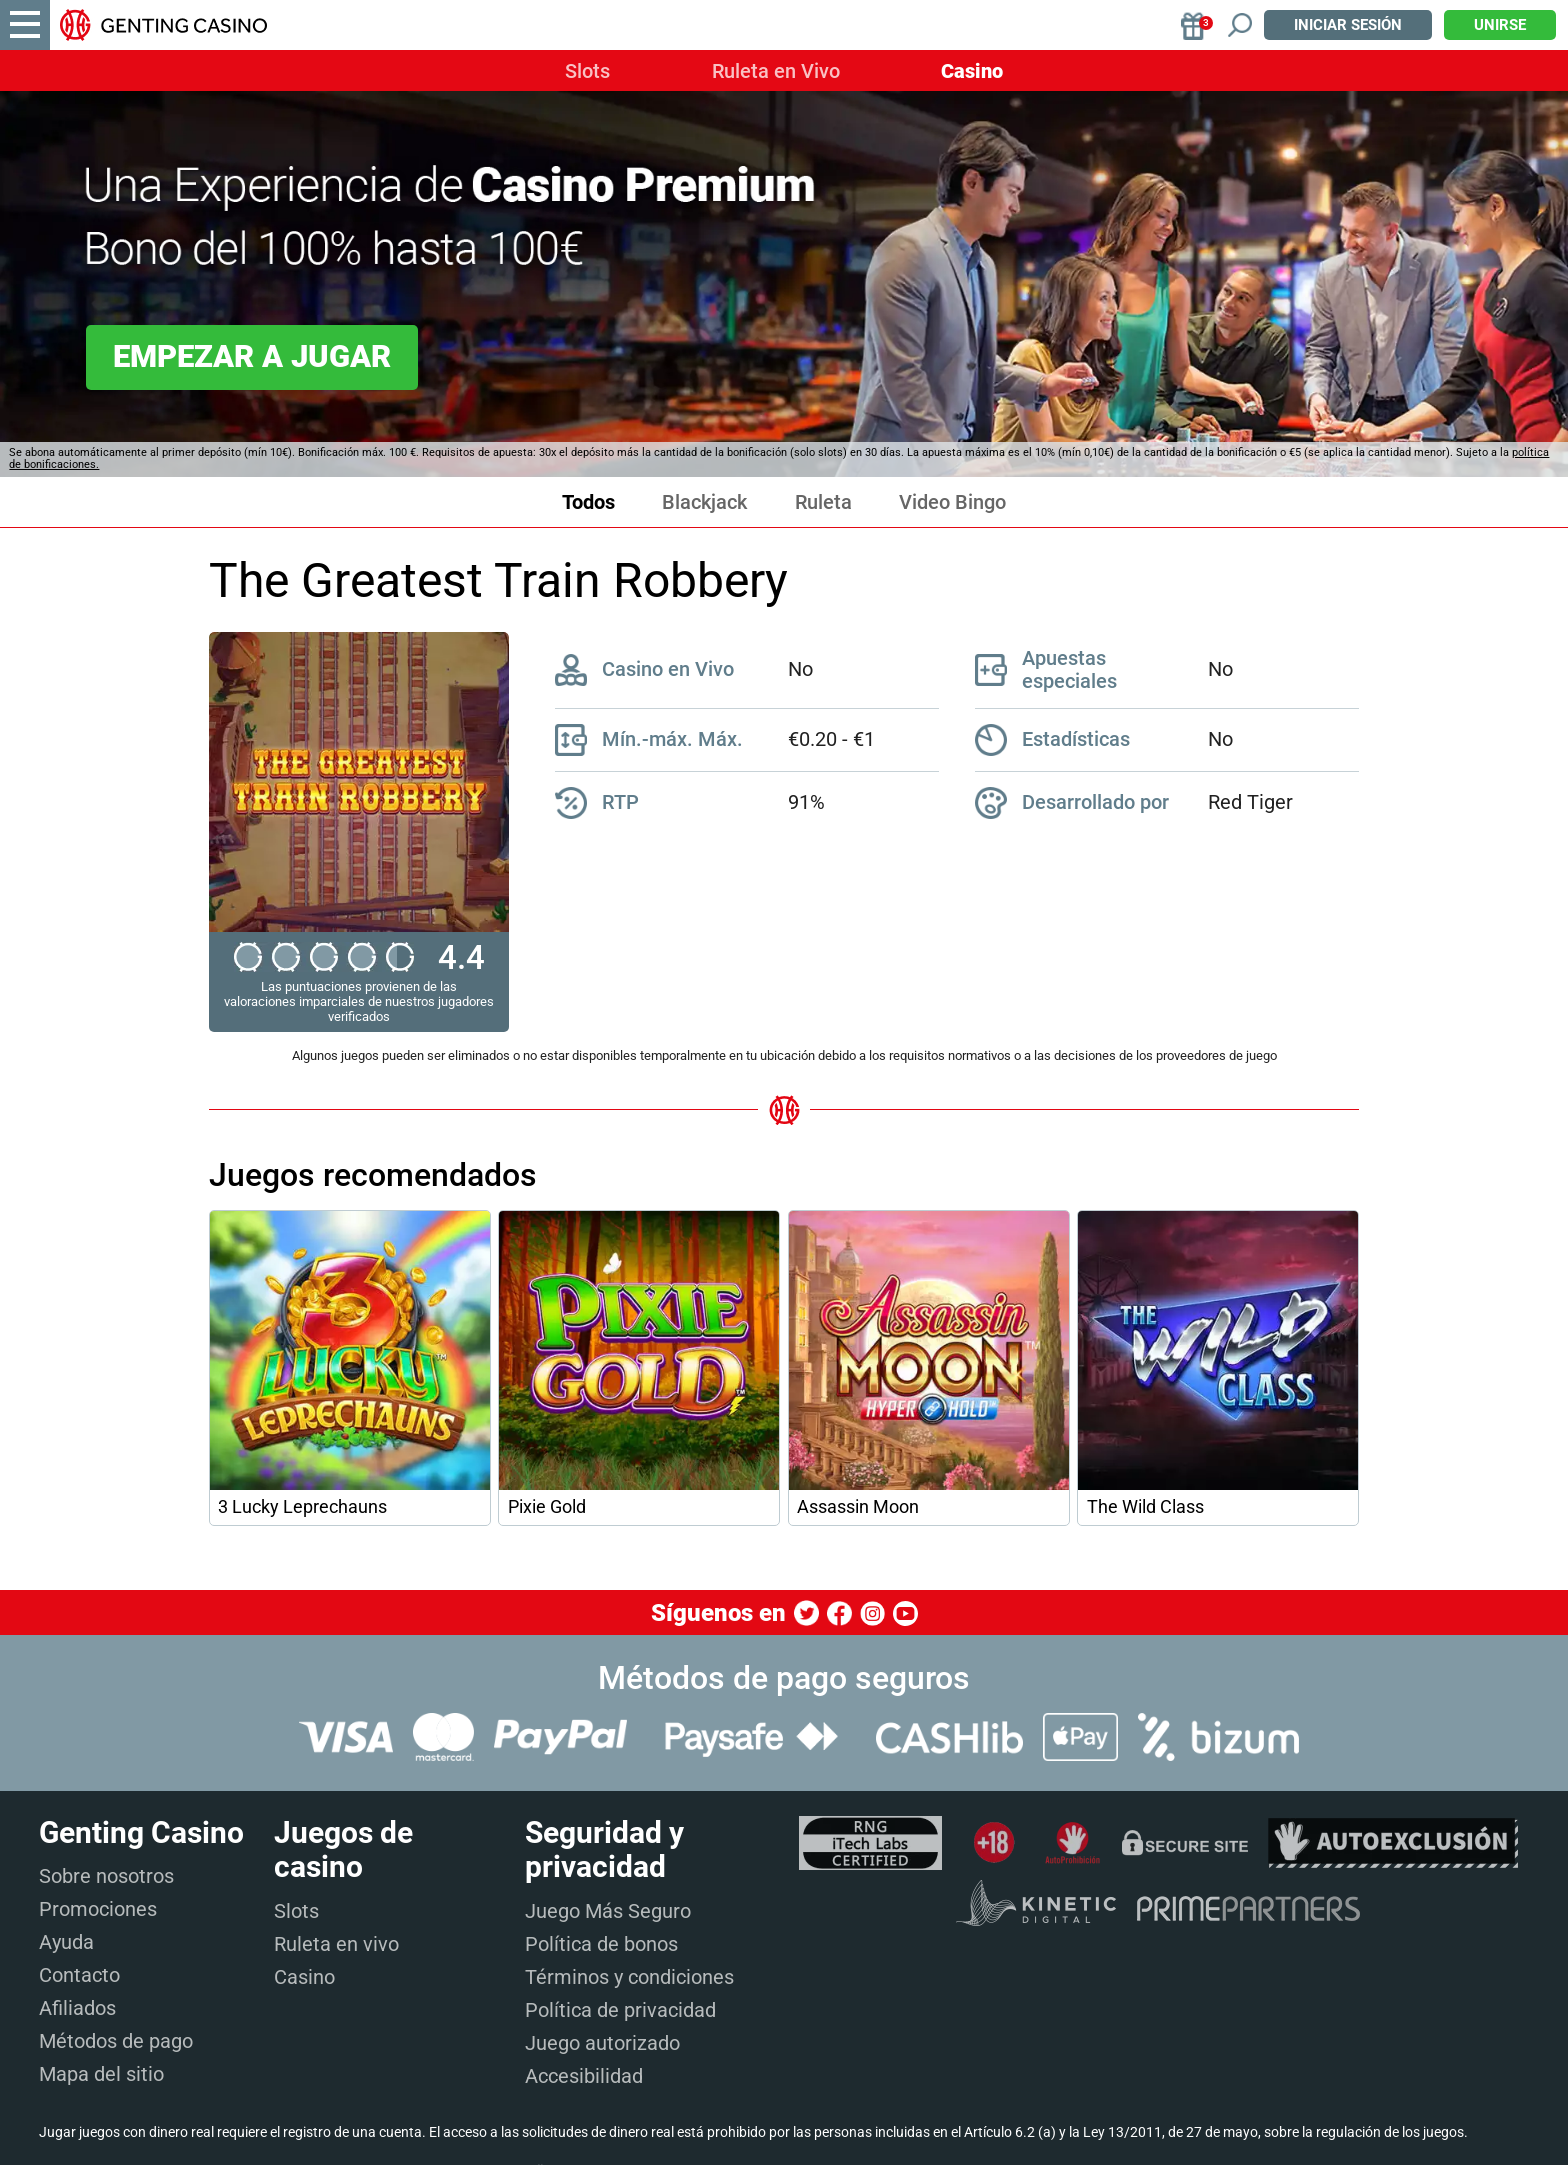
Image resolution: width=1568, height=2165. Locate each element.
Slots (587, 71)
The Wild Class (1145, 1507)
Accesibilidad (584, 2076)
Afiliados (77, 2008)
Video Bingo (952, 502)
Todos (588, 502)
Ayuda (66, 1942)
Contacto (79, 1975)
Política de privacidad (620, 2010)
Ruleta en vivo (336, 1944)
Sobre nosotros (106, 1876)
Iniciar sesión (1348, 25)
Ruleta (823, 502)
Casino (972, 71)
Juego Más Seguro (608, 1911)
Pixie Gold (547, 1507)
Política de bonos (601, 1944)
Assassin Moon (858, 1507)
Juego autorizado (602, 2043)
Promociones (98, 1909)
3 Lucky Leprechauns (302, 1507)
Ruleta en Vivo (776, 71)
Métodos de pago (116, 2041)
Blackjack (704, 502)
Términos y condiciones (629, 1977)
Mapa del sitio (101, 2074)
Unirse (1500, 25)
